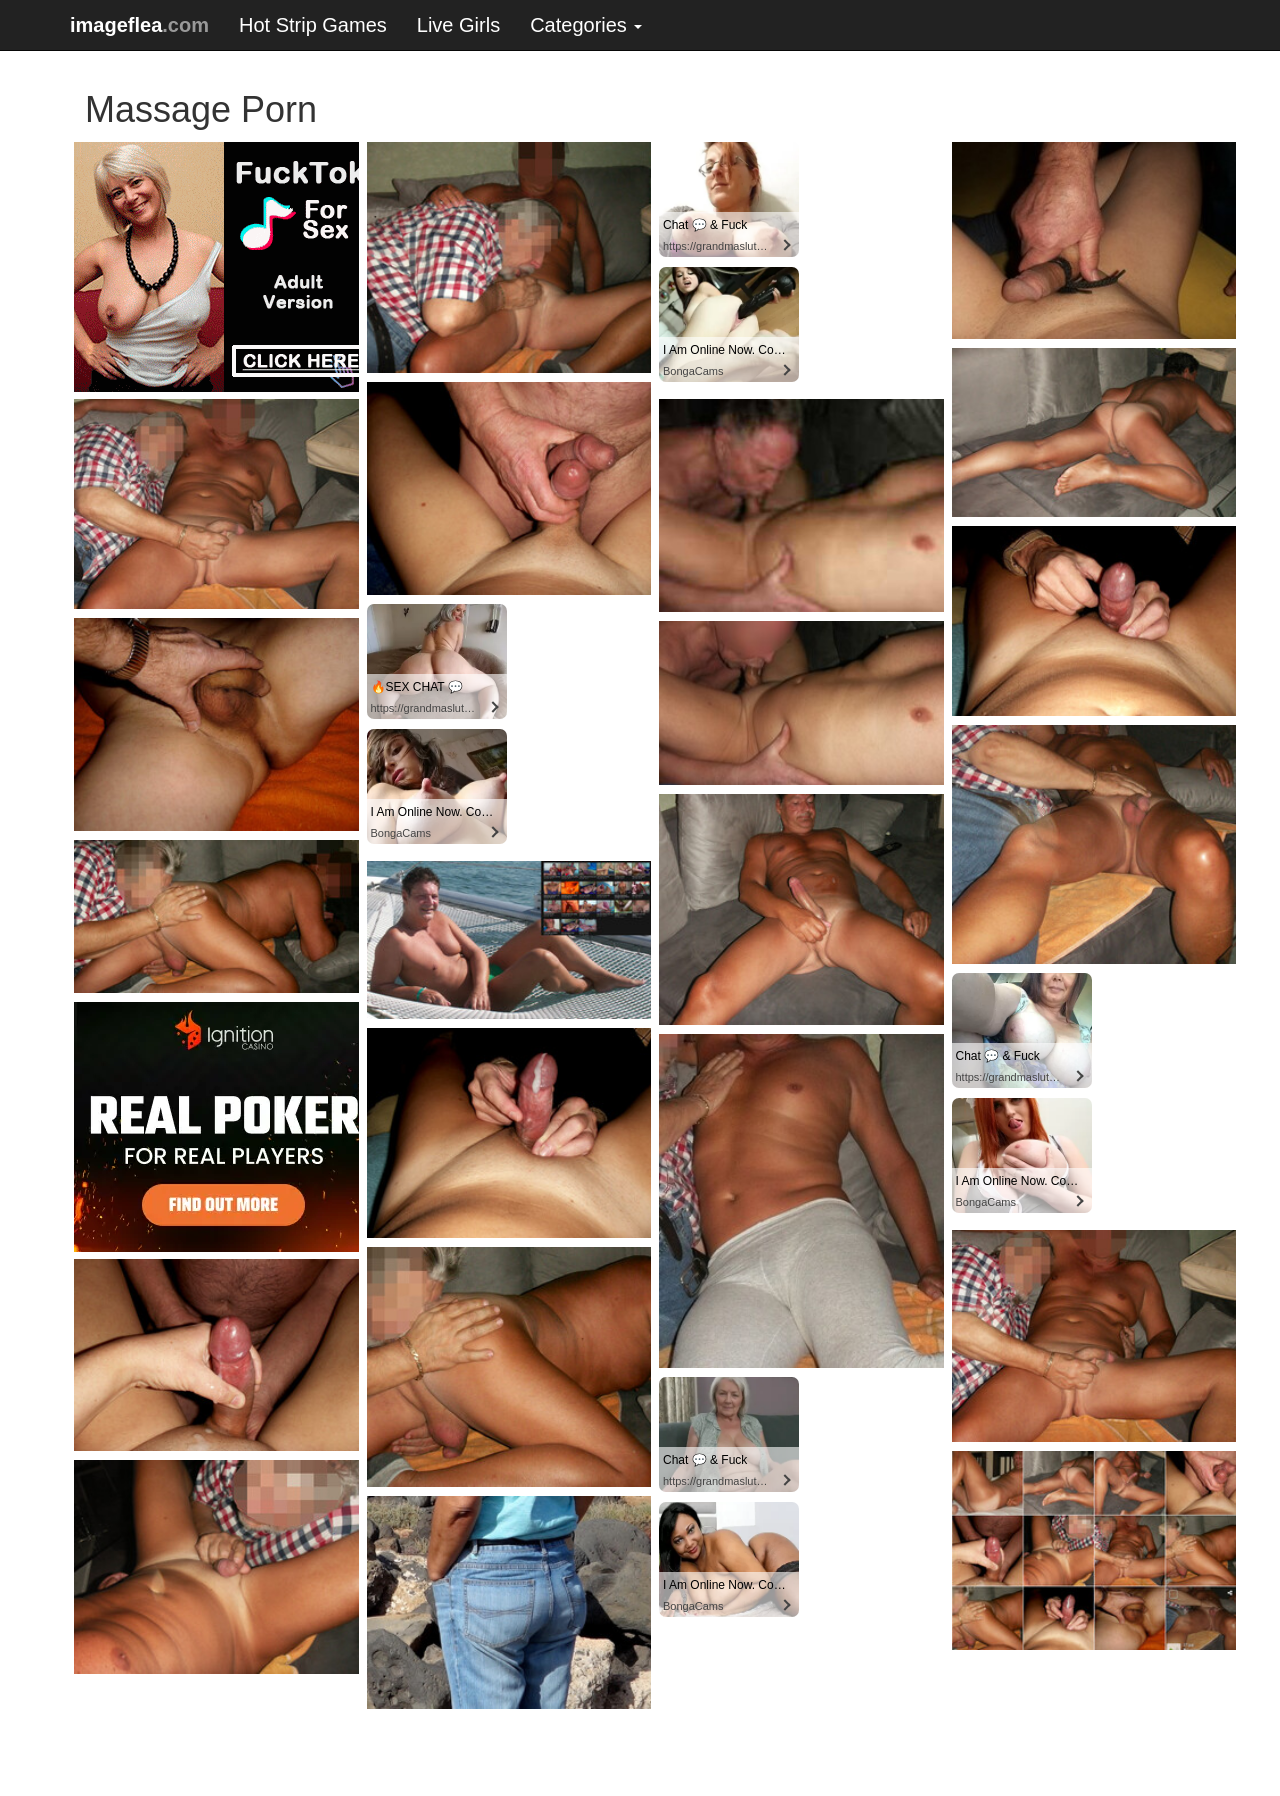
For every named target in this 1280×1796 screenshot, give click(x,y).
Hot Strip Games (313, 25)
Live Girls (458, 25)
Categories (586, 25)
